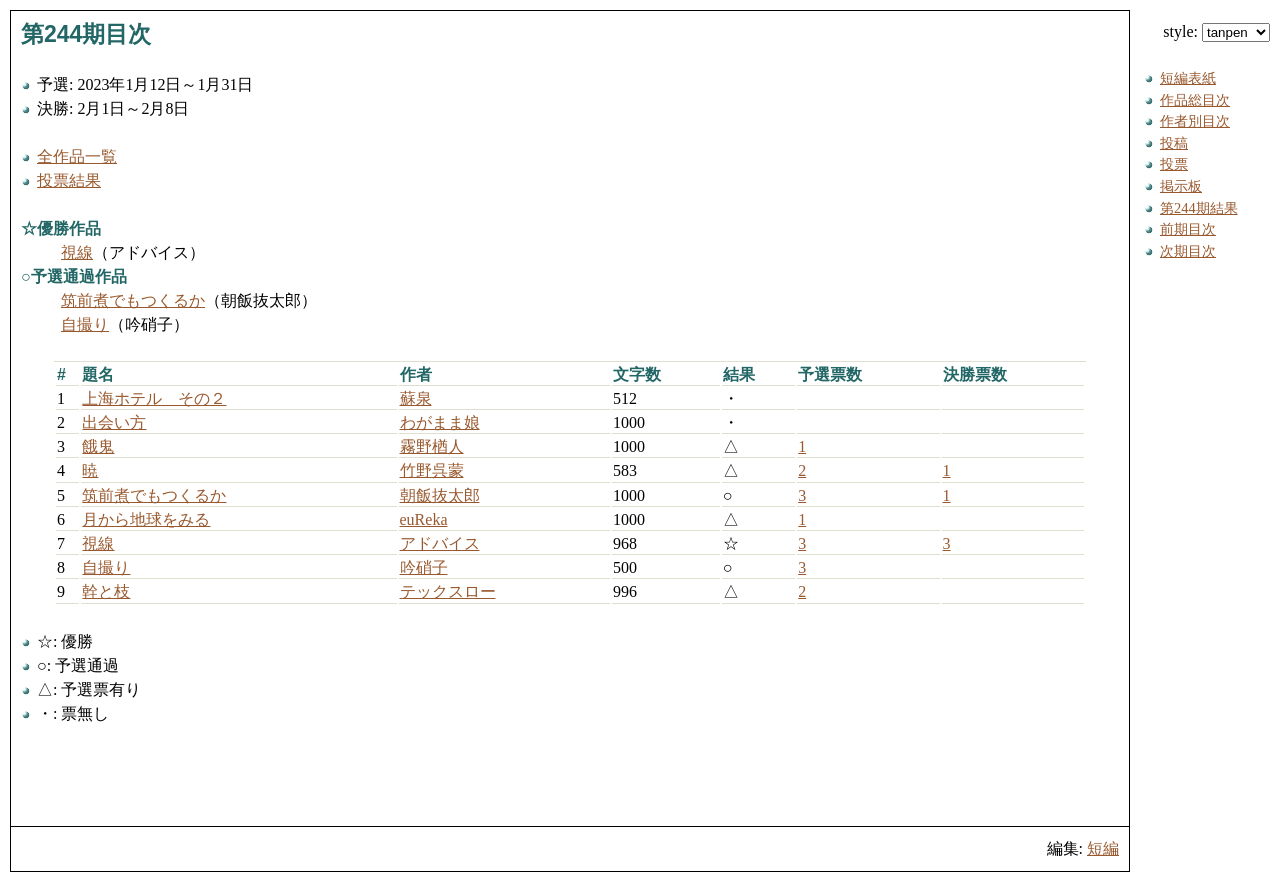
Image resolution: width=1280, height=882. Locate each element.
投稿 (1174, 143)
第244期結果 (1199, 208)
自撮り (85, 324)
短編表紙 (1188, 78)
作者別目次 (1195, 121)
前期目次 (1188, 229)
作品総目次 (1195, 100)
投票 (1174, 164)
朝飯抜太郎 (440, 495)
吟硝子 (424, 567)
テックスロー (448, 591)
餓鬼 (98, 446)
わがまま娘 (440, 422)
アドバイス (440, 543)
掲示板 (1181, 186)
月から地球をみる (146, 519)
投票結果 (69, 180)
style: (1216, 31)
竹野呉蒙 (432, 470)
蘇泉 (416, 398)
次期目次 (1188, 251)
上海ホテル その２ (154, 398)
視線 (77, 252)
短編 (1103, 848)
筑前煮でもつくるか (133, 300)
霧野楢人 (432, 446)
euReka (424, 519)
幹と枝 (106, 591)
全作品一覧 (77, 156)
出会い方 (114, 422)
